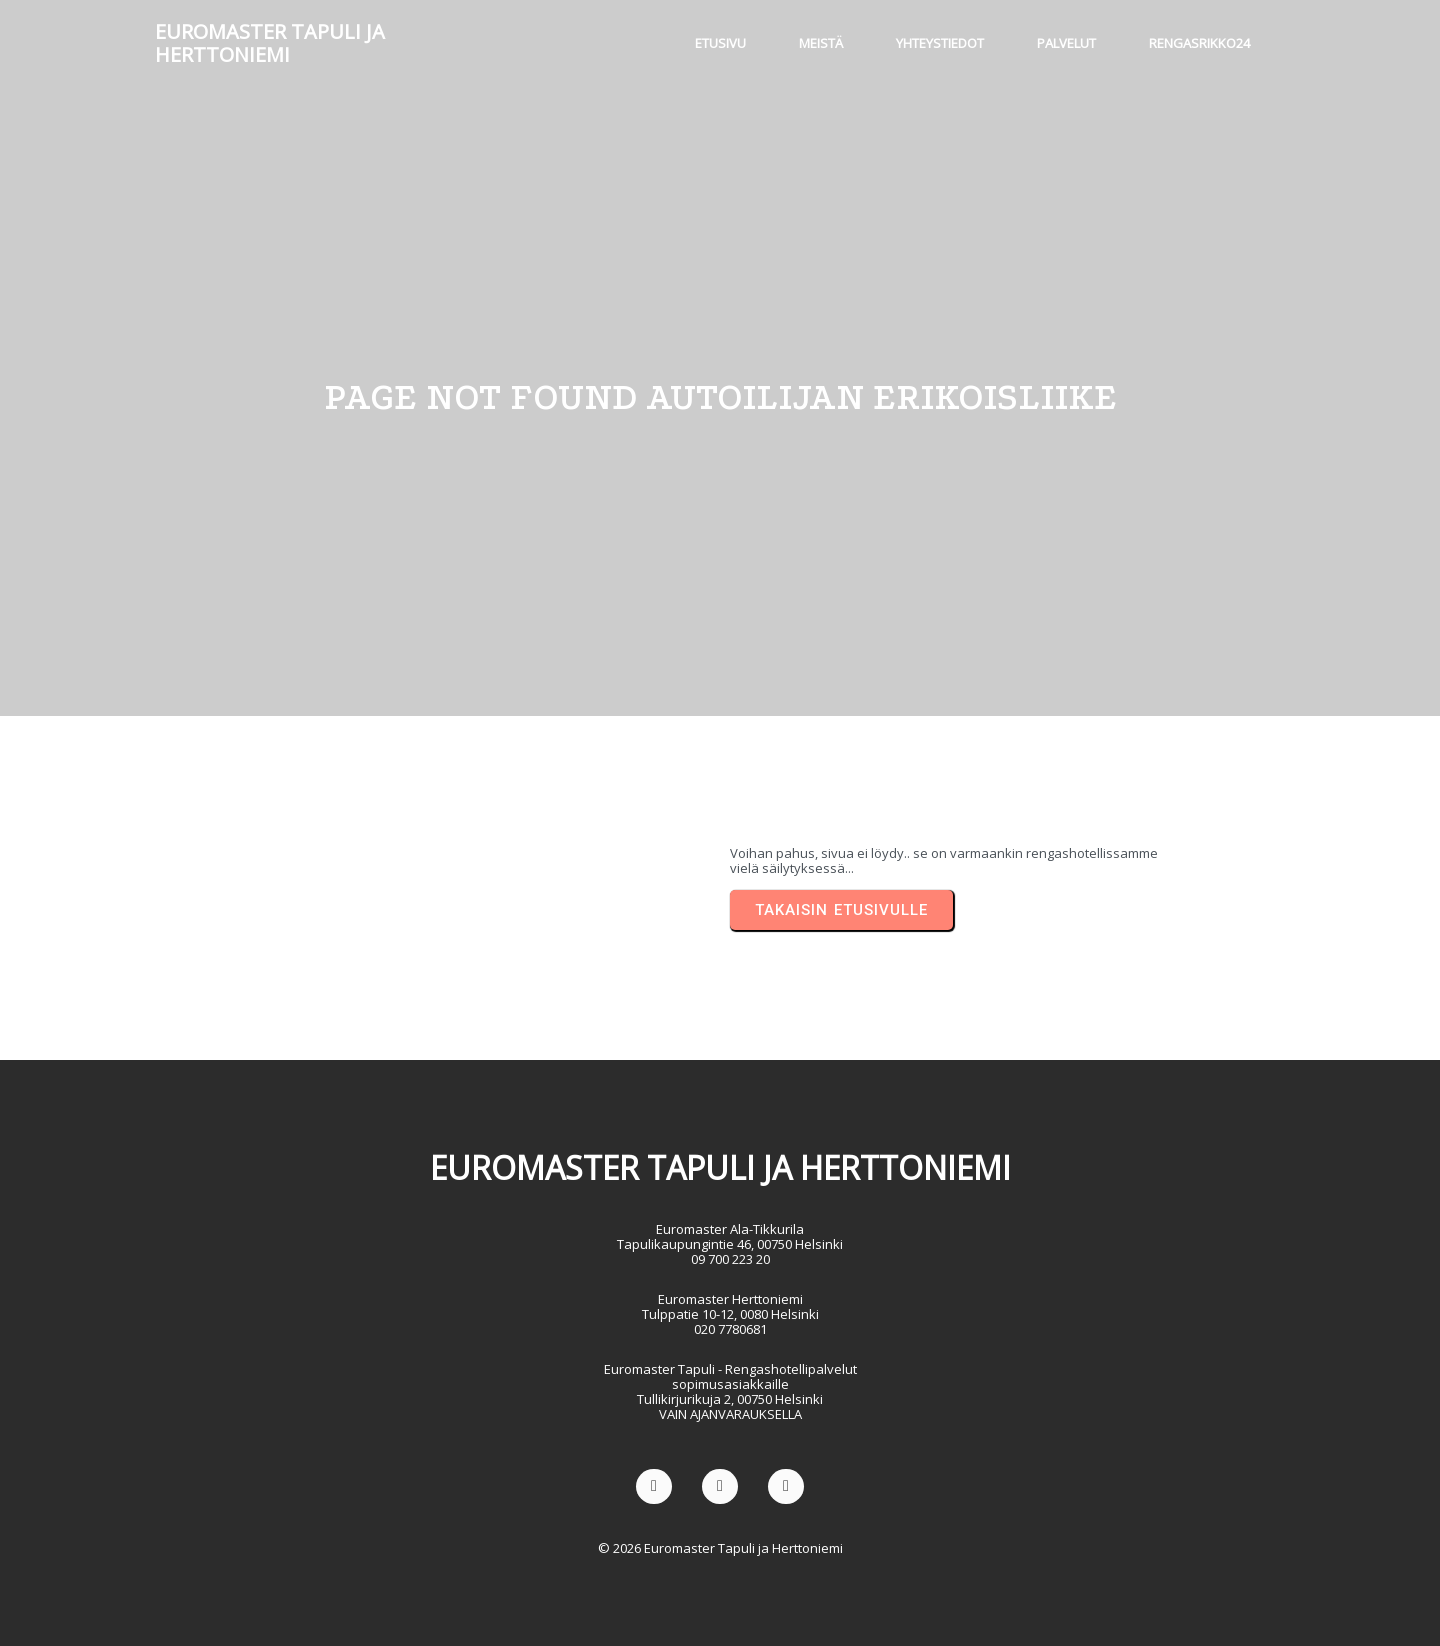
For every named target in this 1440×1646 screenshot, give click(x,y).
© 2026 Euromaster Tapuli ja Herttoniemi (720, 1548)
